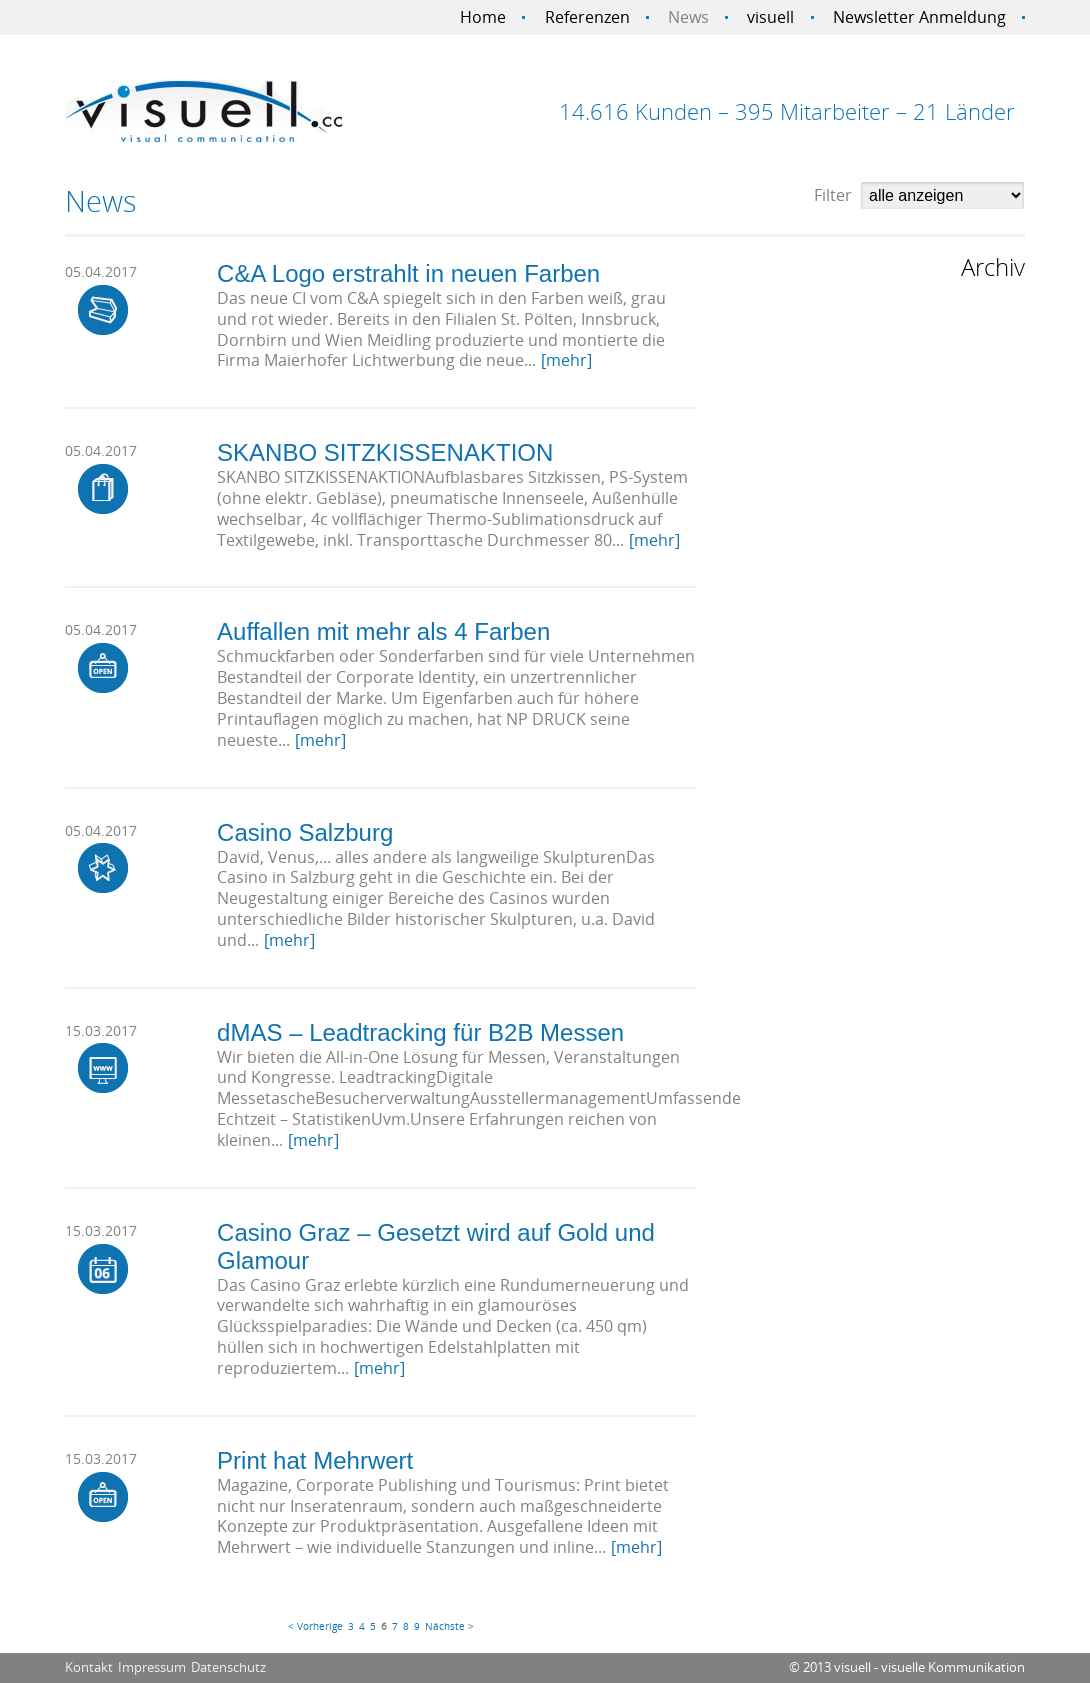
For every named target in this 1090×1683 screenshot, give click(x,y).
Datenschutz (228, 1667)
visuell (770, 17)
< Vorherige (315, 1626)
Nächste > (449, 1626)
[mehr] (566, 360)
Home (483, 17)
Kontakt (89, 1667)
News (688, 17)
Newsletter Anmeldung (919, 17)
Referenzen (587, 17)
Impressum (152, 1667)
